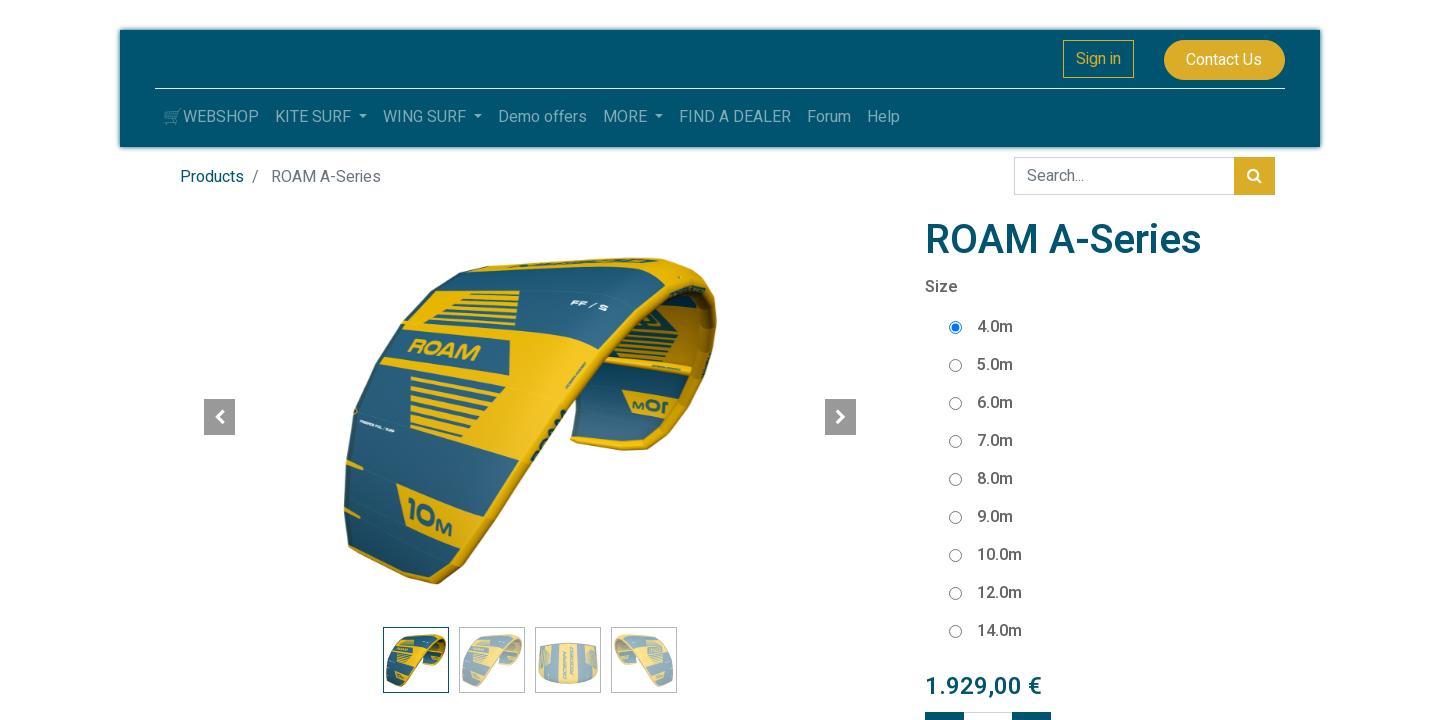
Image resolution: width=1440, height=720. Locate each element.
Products (212, 177)
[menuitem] (211, 117)
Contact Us (1224, 60)
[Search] (1254, 176)
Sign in (1098, 59)
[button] (220, 417)
